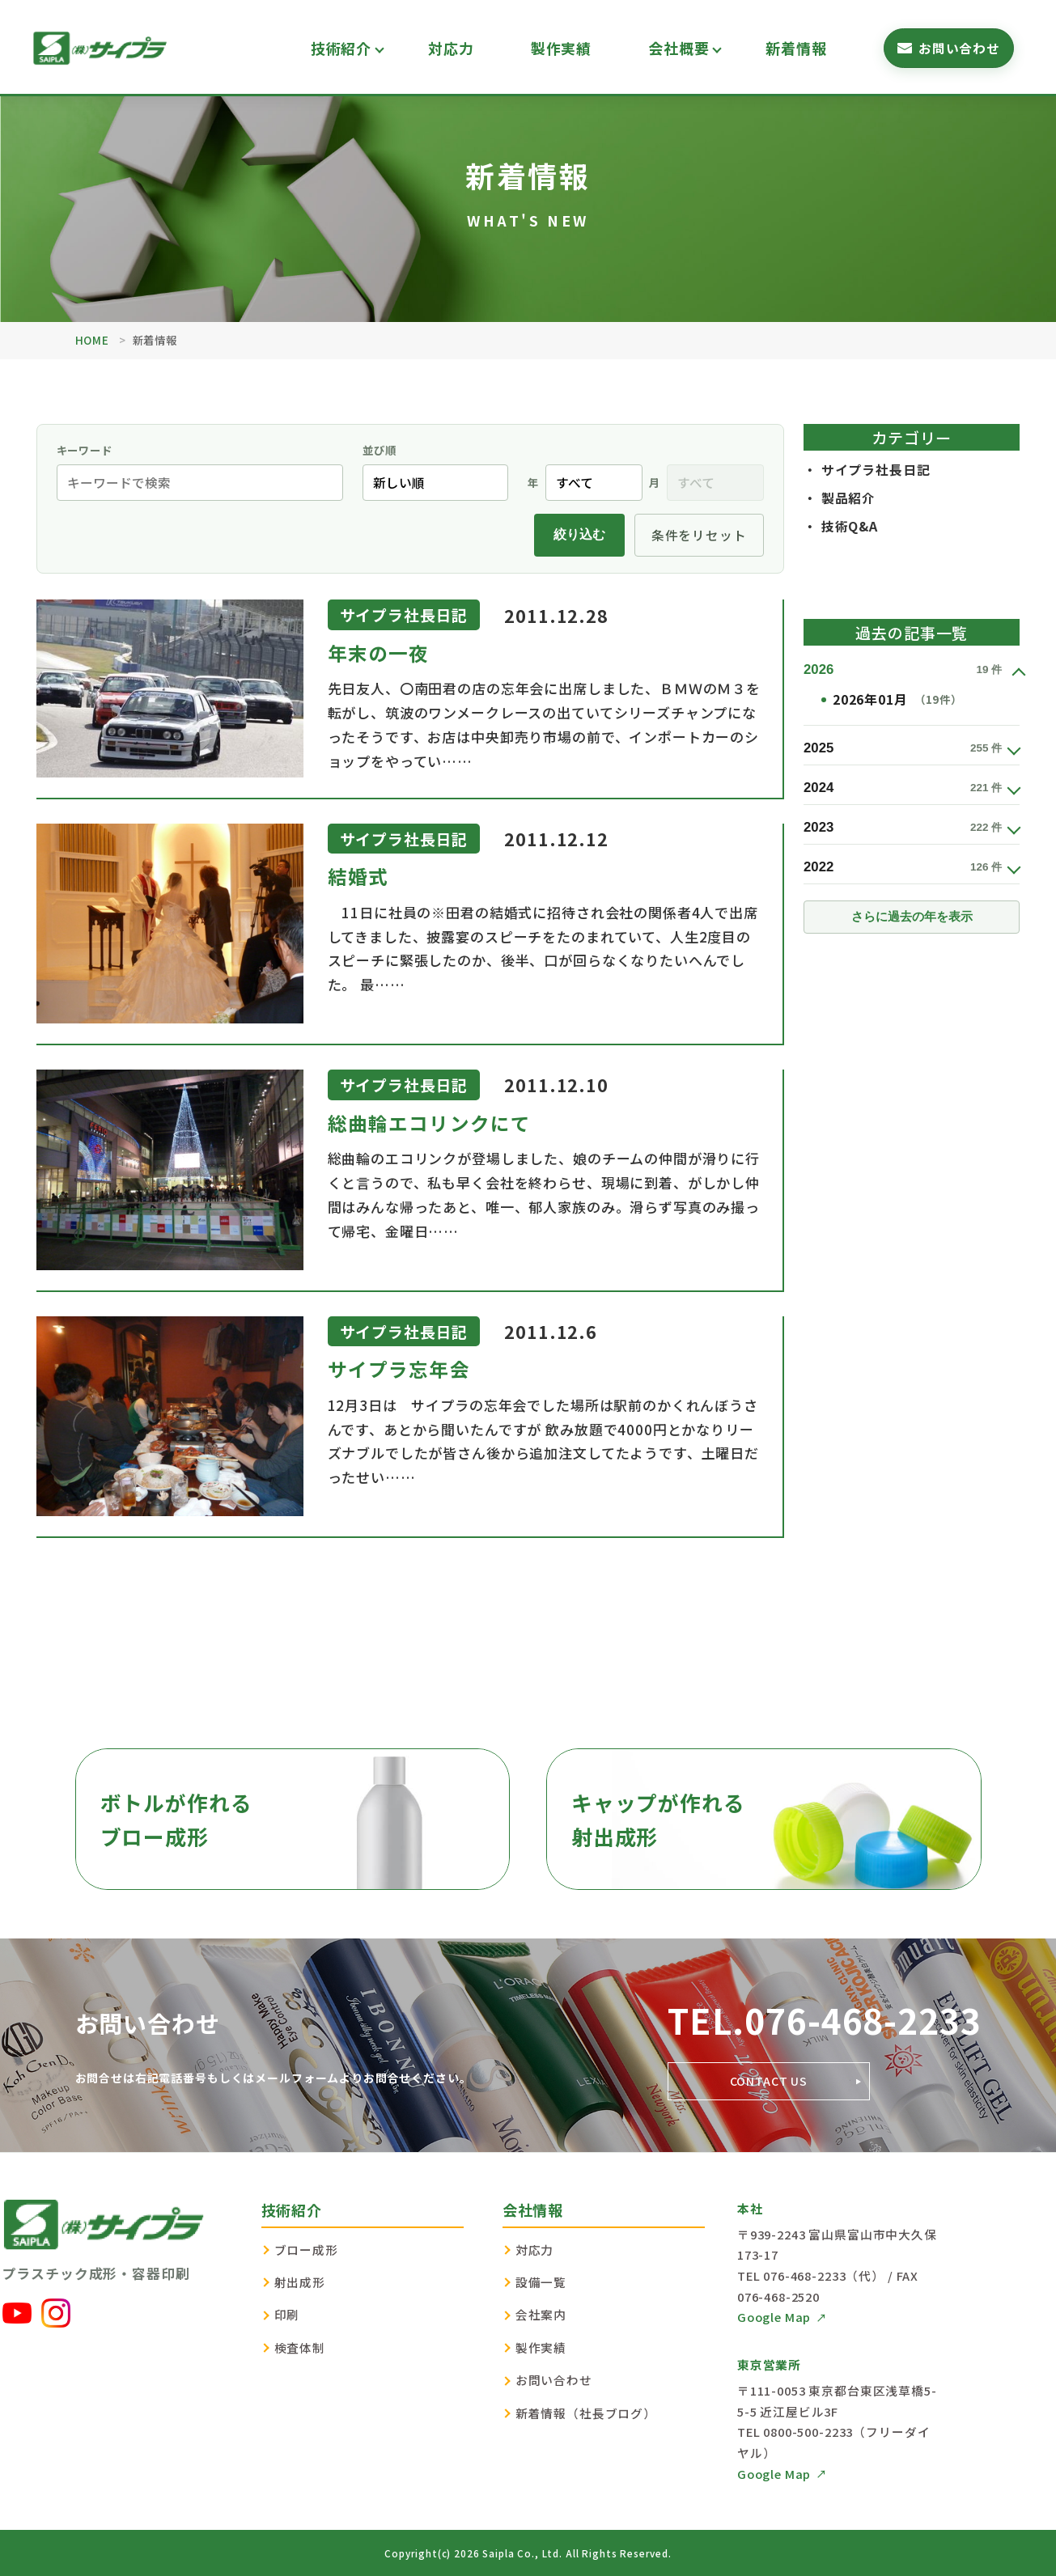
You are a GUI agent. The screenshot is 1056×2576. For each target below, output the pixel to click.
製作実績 (561, 47)
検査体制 (299, 2347)
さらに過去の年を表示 (912, 916)
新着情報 (795, 47)
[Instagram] (55, 2313)
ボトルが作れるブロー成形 (176, 1818)
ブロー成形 (306, 2249)
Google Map (774, 2316)
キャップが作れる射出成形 (658, 1818)
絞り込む (579, 534)
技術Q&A (849, 526)
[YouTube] (17, 2313)
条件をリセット (699, 535)
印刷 (287, 2314)
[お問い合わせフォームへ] (949, 48)
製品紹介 (848, 498)
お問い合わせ (553, 2379)
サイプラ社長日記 (876, 469)
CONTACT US (769, 2081)
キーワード (84, 450)
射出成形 (299, 2281)
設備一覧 (540, 2281)
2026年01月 (897, 700)
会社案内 (540, 2314)
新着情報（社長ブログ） (585, 2412)
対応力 (451, 47)
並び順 (380, 455)
